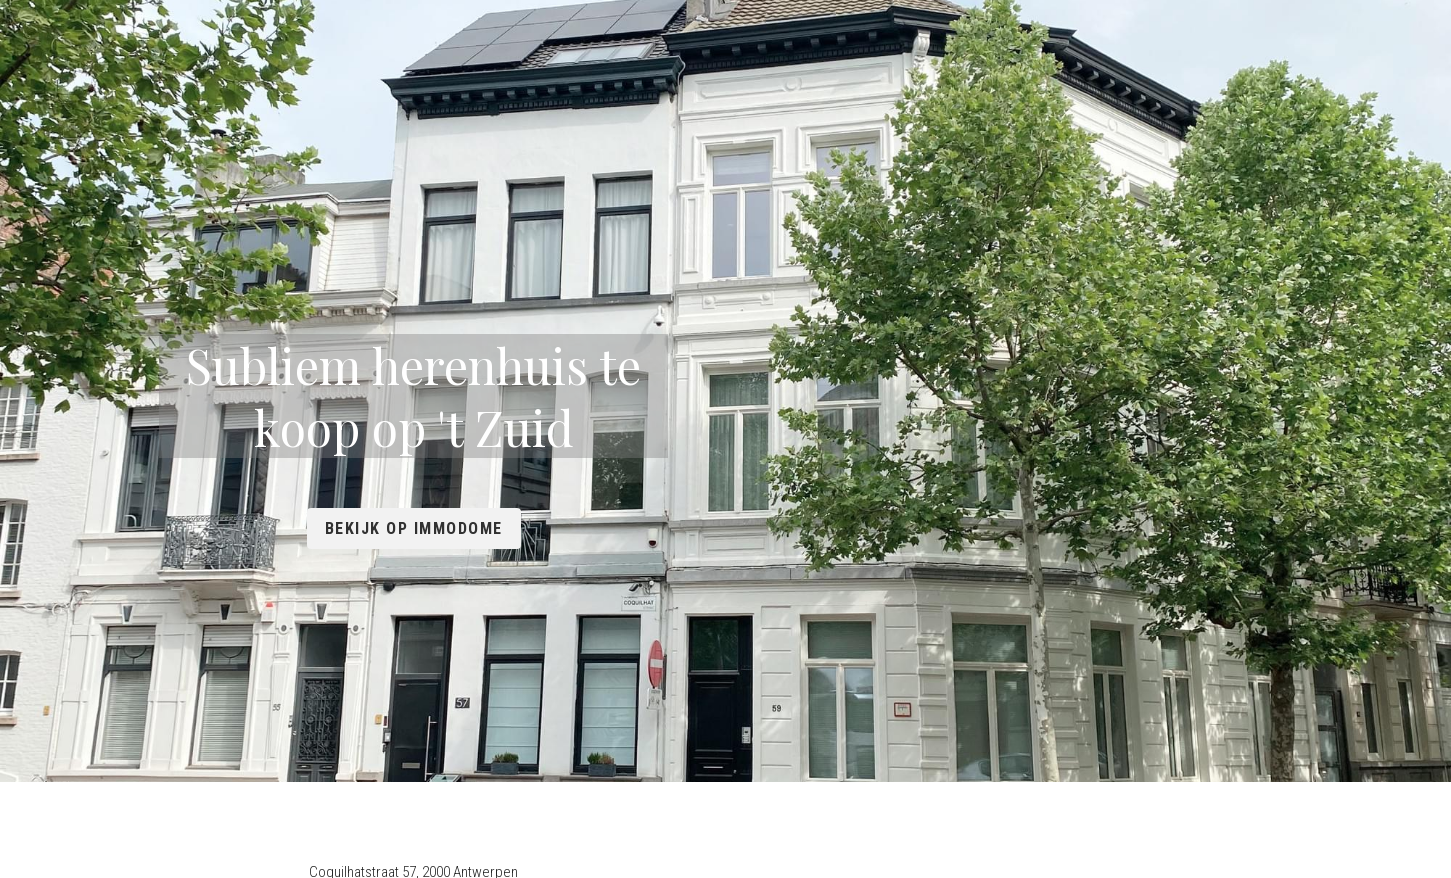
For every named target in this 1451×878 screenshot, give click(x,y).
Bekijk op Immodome (726, 496)
